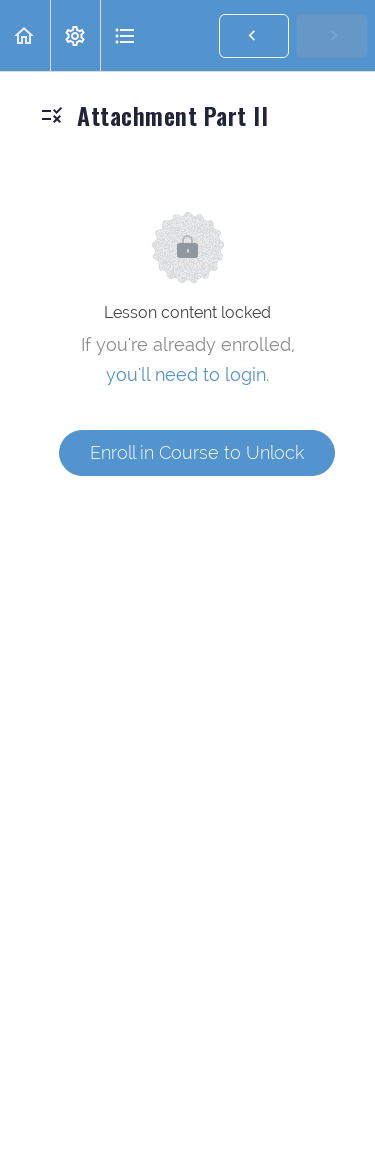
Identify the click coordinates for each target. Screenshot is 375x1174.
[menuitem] (75, 35)
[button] (25, 35)
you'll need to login (186, 374)
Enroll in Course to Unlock (197, 452)
